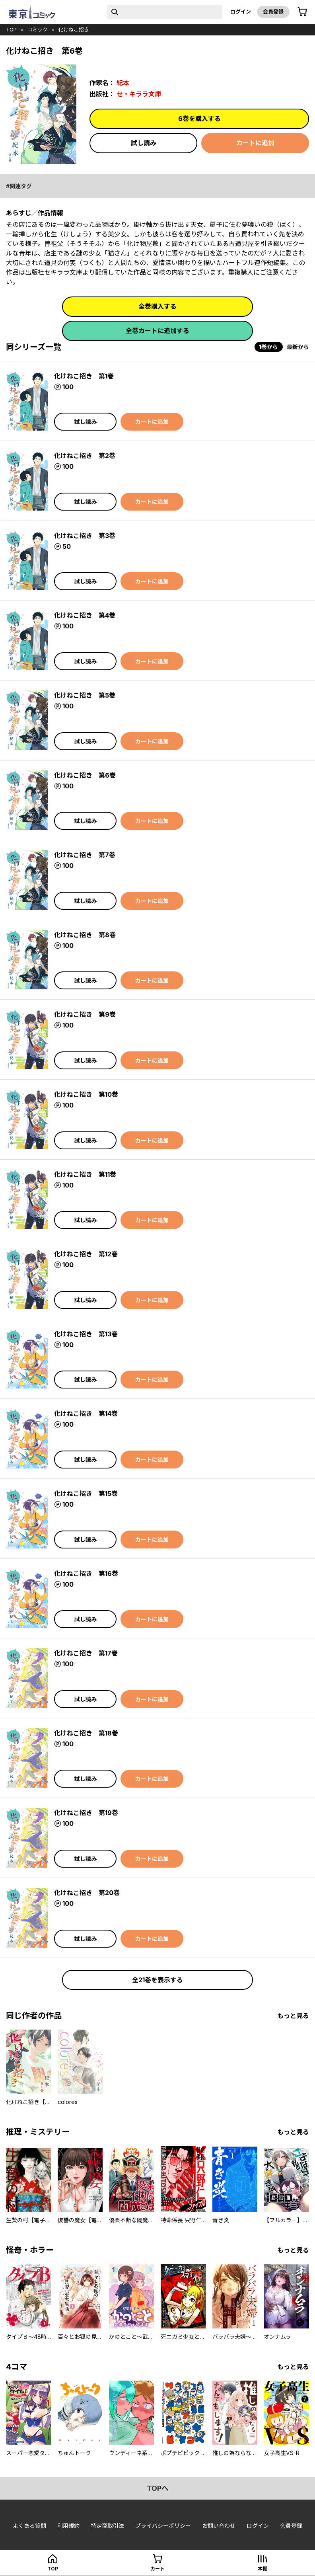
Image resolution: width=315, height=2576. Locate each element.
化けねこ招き (73, 29)
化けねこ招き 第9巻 (85, 1014)
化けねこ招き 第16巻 (86, 1574)
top (11, 29)
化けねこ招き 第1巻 (84, 376)
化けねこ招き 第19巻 (86, 1813)
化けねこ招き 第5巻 (84, 695)
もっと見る (293, 2016)
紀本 (123, 83)
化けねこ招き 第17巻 (86, 1653)
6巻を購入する (199, 119)
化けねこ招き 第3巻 (84, 536)
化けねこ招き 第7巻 (84, 855)
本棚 (262, 2569)
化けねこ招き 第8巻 (85, 935)
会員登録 (273, 11)
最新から (298, 346)
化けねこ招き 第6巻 (85, 775)
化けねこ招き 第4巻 (84, 615)
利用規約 (68, 2525)
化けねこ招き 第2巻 (84, 456)
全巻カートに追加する (157, 331)
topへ (158, 2488)
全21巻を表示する (157, 1980)
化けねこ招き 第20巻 (87, 1893)
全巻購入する (157, 306)
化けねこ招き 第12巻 (86, 1254)
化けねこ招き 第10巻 (86, 1094)
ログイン (240, 11)
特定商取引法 (107, 2525)
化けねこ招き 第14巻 (86, 1414)
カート (157, 2569)
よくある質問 (29, 2525)
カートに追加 (255, 143)
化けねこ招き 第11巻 (85, 1174)
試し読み (143, 143)
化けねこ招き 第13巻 (86, 1334)
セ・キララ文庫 (139, 94)
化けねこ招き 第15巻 (86, 1494)
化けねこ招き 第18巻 (86, 1733)
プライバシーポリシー (163, 2525)
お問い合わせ (218, 2525)
